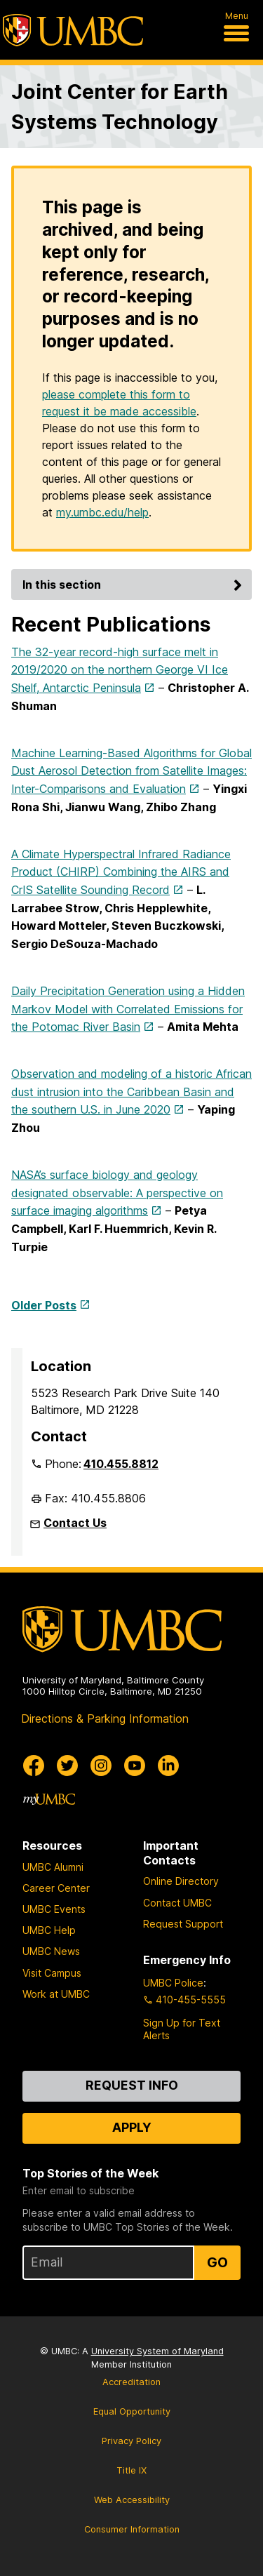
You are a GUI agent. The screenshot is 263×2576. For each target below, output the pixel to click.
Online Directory (181, 1881)
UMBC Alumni (52, 1867)
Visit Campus (51, 1973)
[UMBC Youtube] (134, 1765)
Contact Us (75, 1523)
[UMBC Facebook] (33, 1765)
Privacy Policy (131, 2441)
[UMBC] (73, 30)
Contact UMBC (177, 1903)
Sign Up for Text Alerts (181, 2029)
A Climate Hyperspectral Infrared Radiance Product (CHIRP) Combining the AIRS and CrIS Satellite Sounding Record (121, 872)
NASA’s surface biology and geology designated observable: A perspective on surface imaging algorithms (117, 1192)
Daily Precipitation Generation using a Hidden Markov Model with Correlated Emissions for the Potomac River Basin (128, 1009)
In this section (134, 585)
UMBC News (51, 1951)
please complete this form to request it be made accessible (119, 402)
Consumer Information (132, 2529)
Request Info (132, 2085)
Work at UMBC (56, 1994)
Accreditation (131, 2382)
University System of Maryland (157, 2351)
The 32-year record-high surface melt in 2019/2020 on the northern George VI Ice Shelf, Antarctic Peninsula (119, 670)
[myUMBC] (49, 1799)
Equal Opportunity (131, 2411)
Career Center (56, 1888)
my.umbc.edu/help (102, 512)
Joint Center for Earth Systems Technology (119, 106)
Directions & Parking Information (105, 1718)
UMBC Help (49, 1930)
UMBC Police (173, 1983)
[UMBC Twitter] (67, 1765)
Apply (131, 2127)
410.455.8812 (121, 1464)
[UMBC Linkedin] (168, 1765)
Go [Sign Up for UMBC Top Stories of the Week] (217, 2262)
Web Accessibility (132, 2500)
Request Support (183, 1924)
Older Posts (43, 1305)
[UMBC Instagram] (101, 1765)
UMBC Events (54, 1909)
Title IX (131, 2470)
